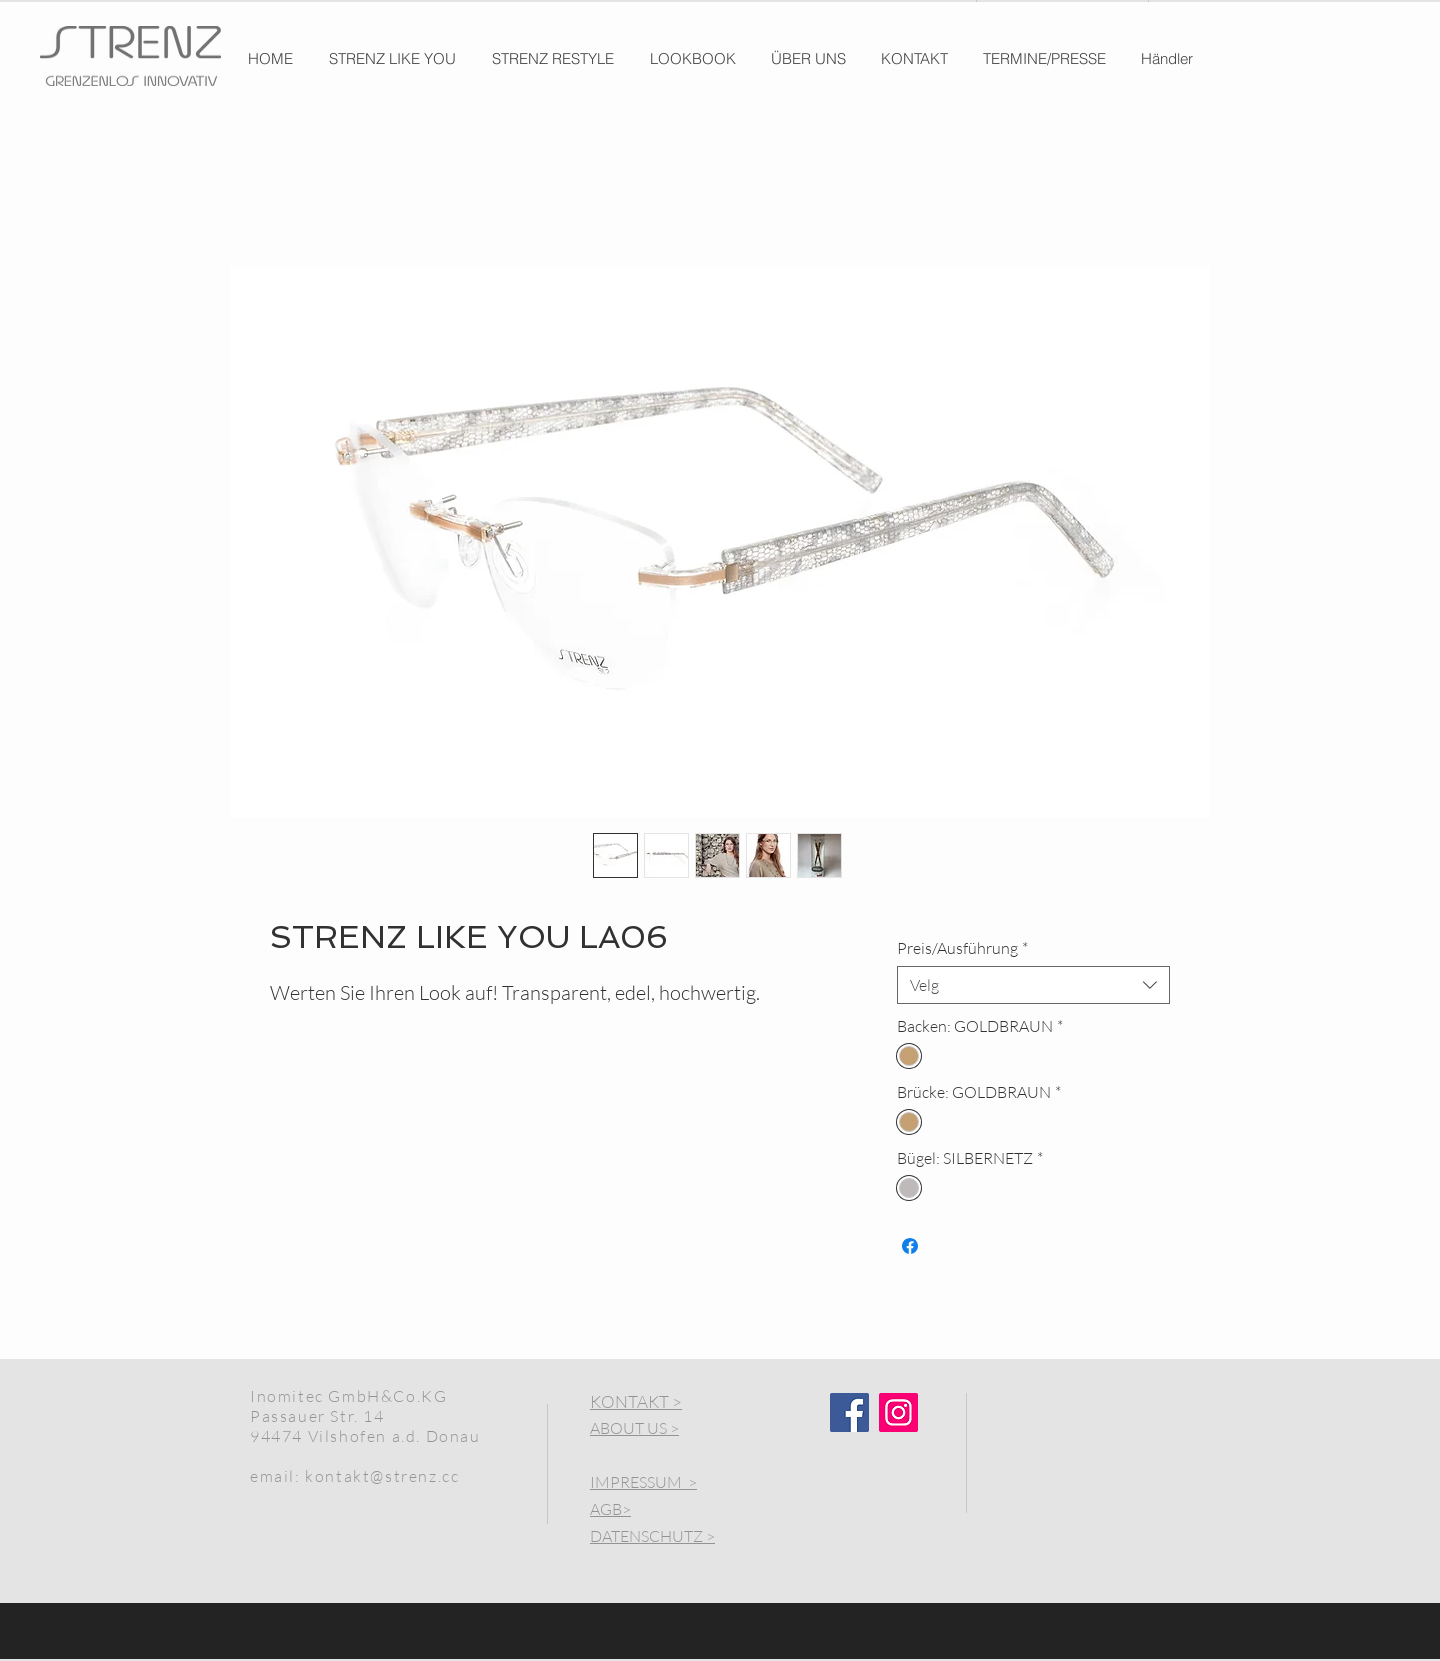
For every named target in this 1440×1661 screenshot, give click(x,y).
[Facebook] (849, 1412)
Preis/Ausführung (962, 948)
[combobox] (1033, 985)
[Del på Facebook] (910, 1246)
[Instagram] (898, 1412)
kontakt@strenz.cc (382, 1476)
